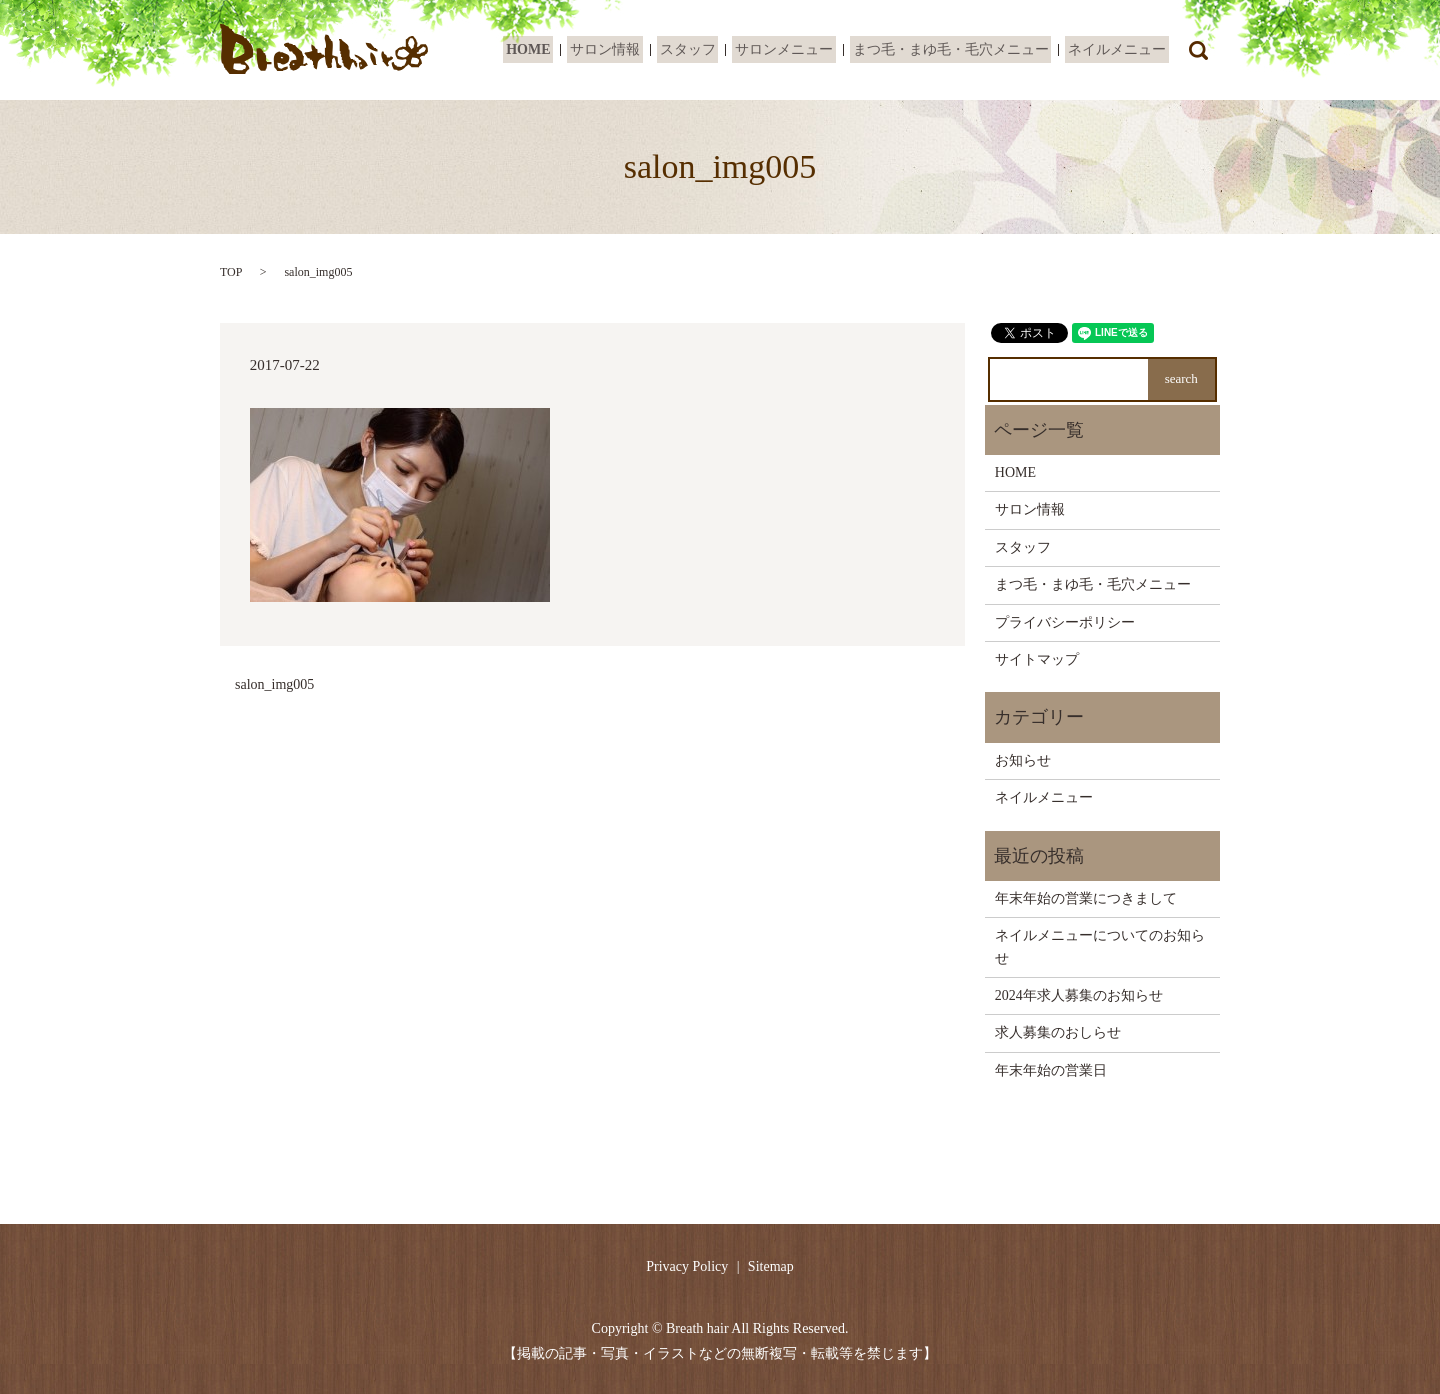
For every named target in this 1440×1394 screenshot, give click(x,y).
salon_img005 (274, 684)
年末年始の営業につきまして (1086, 898)
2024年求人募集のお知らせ (1079, 995)
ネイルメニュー (1120, 50)
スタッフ (707, 50)
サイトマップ (1037, 659)
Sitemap (771, 1266)
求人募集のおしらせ (1058, 1032)
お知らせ (1023, 760)
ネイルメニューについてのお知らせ (1100, 946)
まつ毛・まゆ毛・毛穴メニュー (959, 50)
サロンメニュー (798, 50)
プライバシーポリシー (1065, 622)
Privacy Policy (687, 1266)
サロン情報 (630, 50)
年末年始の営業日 (1051, 1070)
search (1198, 50)
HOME (559, 50)
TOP (231, 272)
